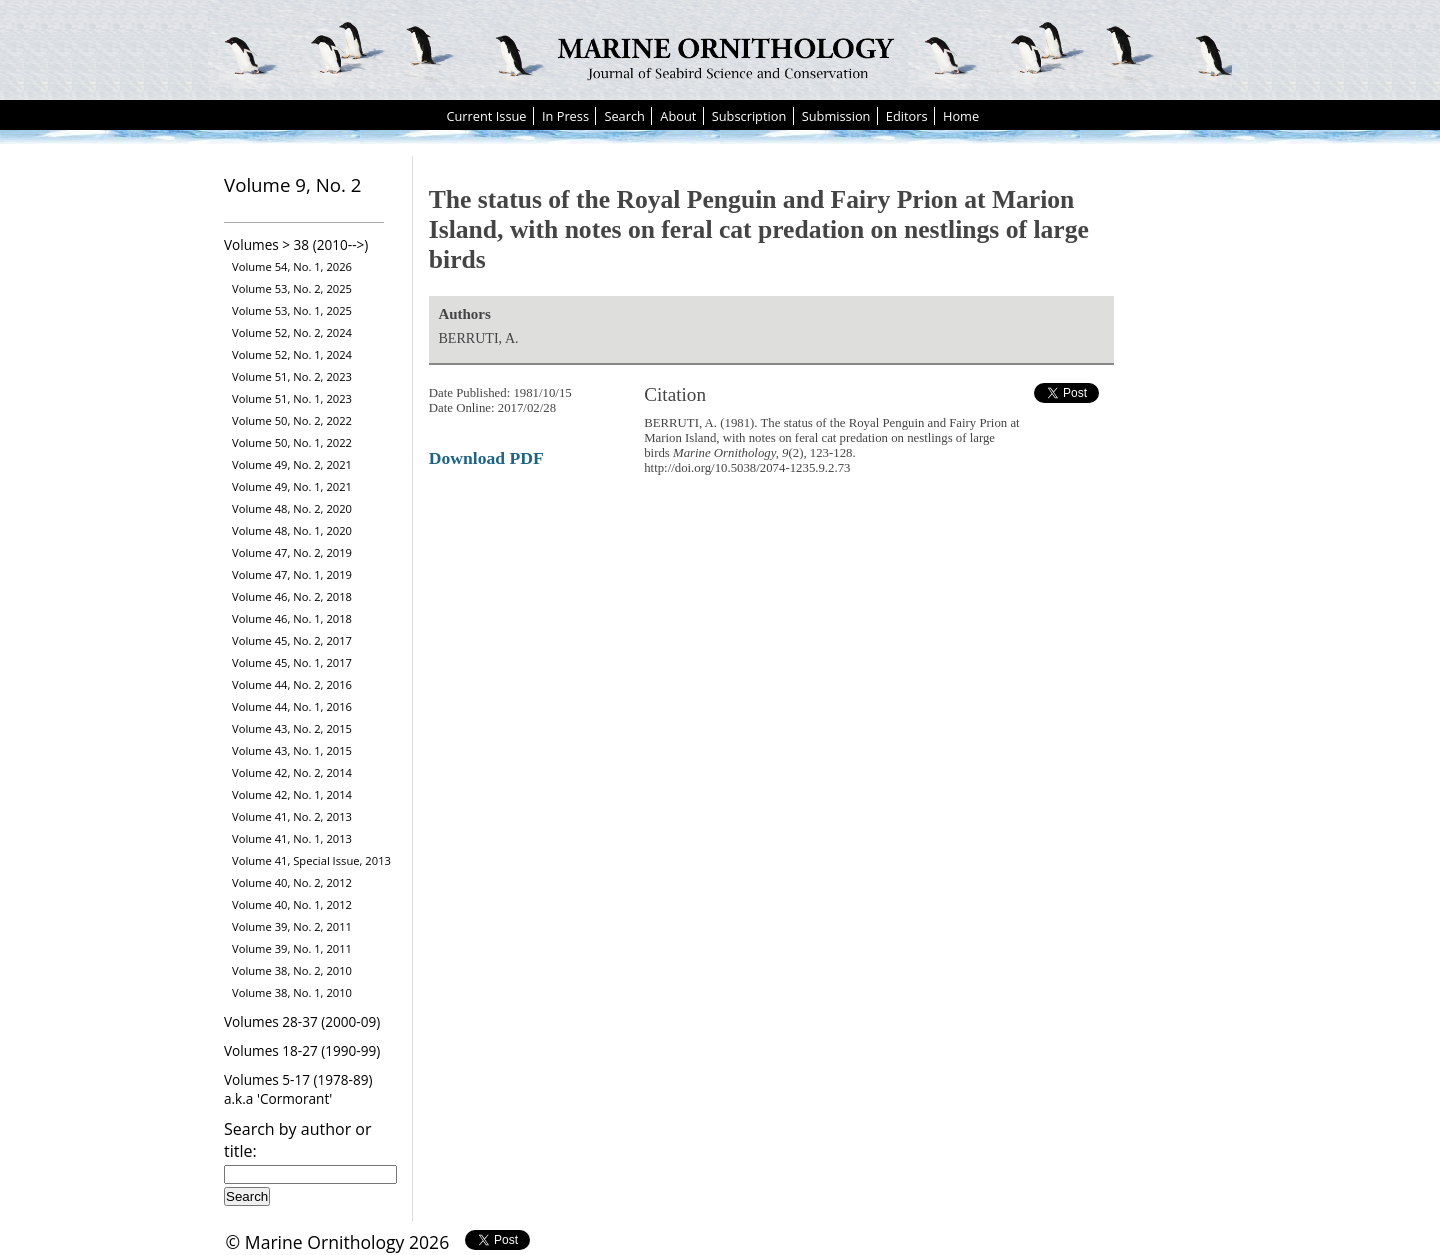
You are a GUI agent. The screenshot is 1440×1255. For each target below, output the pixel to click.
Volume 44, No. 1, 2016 (292, 706)
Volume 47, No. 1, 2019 (292, 574)
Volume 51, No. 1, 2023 (292, 398)
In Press (565, 116)
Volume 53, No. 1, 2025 (292, 310)
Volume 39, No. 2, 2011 (292, 926)
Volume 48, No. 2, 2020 (292, 508)
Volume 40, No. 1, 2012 (292, 904)
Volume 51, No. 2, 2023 (292, 376)
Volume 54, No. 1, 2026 (292, 266)
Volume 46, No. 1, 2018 (292, 618)
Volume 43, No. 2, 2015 (292, 728)
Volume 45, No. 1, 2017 (292, 662)
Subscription (749, 116)
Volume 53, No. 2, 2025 (292, 288)
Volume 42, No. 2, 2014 (292, 772)
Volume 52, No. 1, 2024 (292, 354)
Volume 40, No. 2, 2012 (292, 882)
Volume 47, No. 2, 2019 (292, 552)
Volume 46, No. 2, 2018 (292, 596)
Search (624, 116)
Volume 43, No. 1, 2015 (292, 750)
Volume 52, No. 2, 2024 (292, 332)
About (678, 116)
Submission (836, 116)
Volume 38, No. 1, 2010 (292, 992)
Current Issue (486, 116)
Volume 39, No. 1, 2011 (292, 948)
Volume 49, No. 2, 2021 (292, 464)
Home (961, 116)
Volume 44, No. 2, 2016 (292, 684)
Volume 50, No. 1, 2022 (292, 442)
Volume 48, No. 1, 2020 (292, 530)
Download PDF (486, 458)
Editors (907, 116)
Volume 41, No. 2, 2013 (292, 816)
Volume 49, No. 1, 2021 (292, 486)
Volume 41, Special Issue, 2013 (311, 860)
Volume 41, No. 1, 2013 (292, 838)
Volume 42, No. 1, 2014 (292, 794)
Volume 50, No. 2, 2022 (292, 420)
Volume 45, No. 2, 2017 (292, 640)
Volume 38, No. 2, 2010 (292, 970)
